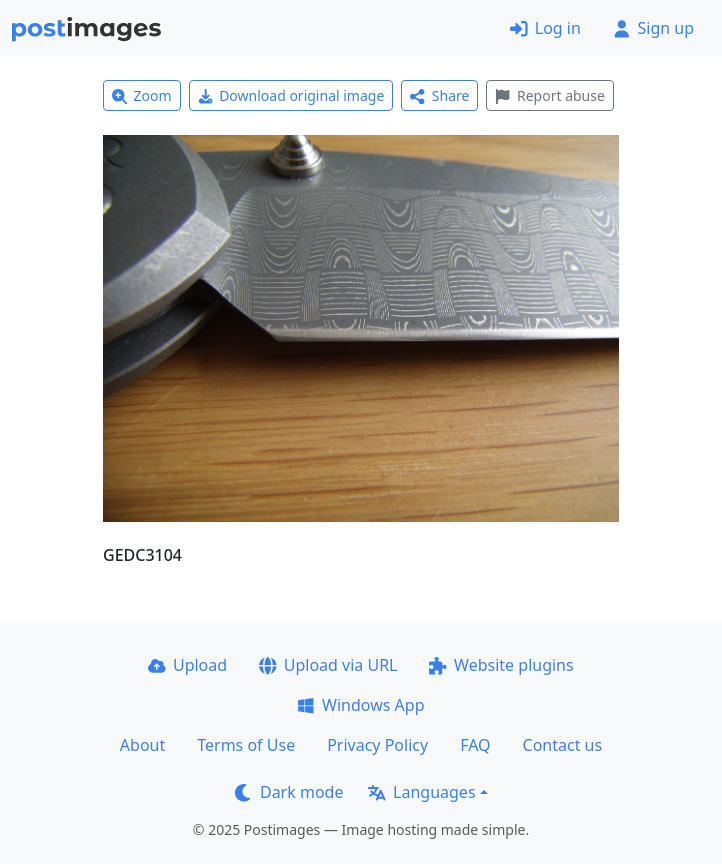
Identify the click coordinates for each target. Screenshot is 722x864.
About (142, 745)
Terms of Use (246, 745)
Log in (545, 28)
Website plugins (501, 665)
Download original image (291, 95)
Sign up (653, 28)
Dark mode (289, 792)
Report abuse (549, 95)
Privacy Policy (377, 745)
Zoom (142, 95)
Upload (187, 665)
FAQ (475, 745)
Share (439, 95)
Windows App (360, 705)
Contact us (563, 745)
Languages (421, 792)
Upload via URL (328, 665)
